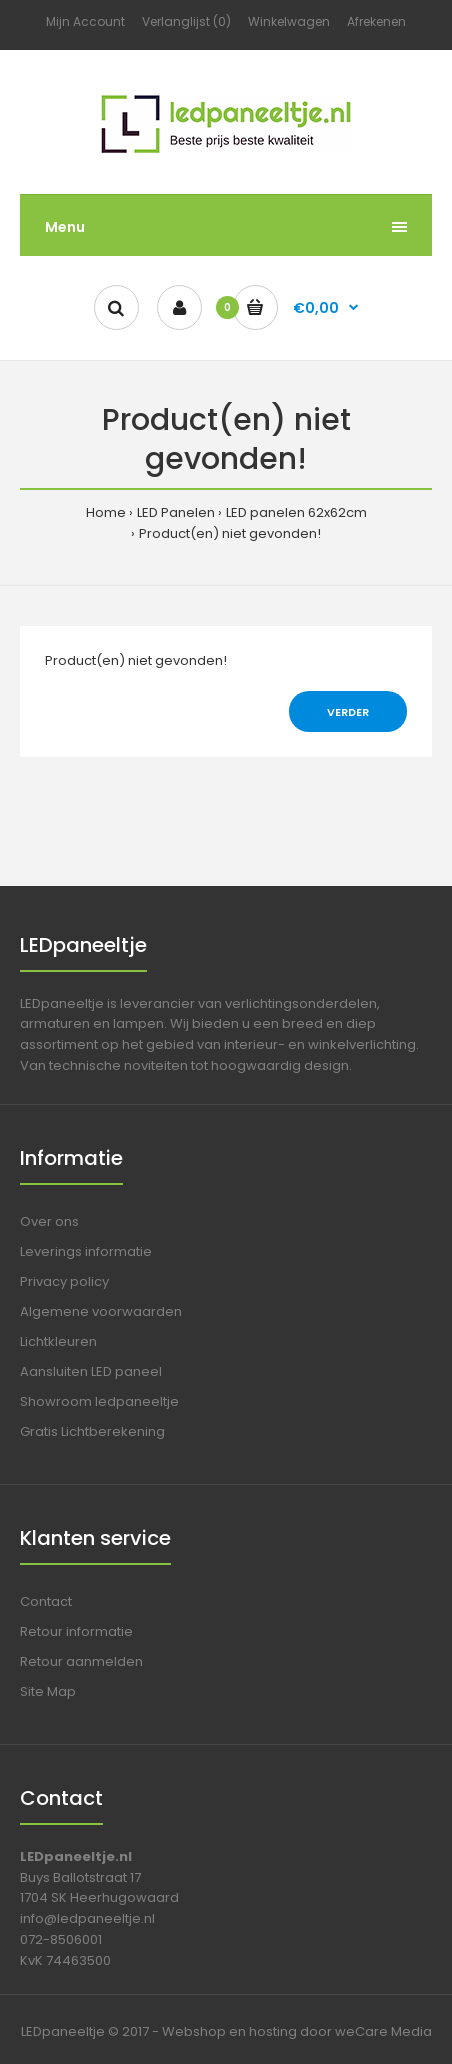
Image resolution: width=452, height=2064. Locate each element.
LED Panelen (176, 512)
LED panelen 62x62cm (296, 512)
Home (106, 512)
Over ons (49, 1221)
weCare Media (383, 2031)
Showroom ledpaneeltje (99, 1401)
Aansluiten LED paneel (91, 1371)
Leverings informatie (86, 1251)
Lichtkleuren (58, 1341)
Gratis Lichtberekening (92, 1431)
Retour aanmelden (81, 1661)
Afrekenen (376, 21)
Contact (46, 1601)
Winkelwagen (289, 21)
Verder (348, 712)
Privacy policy (64, 1281)
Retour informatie (76, 1631)
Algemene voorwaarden (101, 1311)
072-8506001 (61, 1939)
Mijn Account (85, 21)
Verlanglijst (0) (186, 21)
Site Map (48, 1691)
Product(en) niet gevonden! (230, 533)
